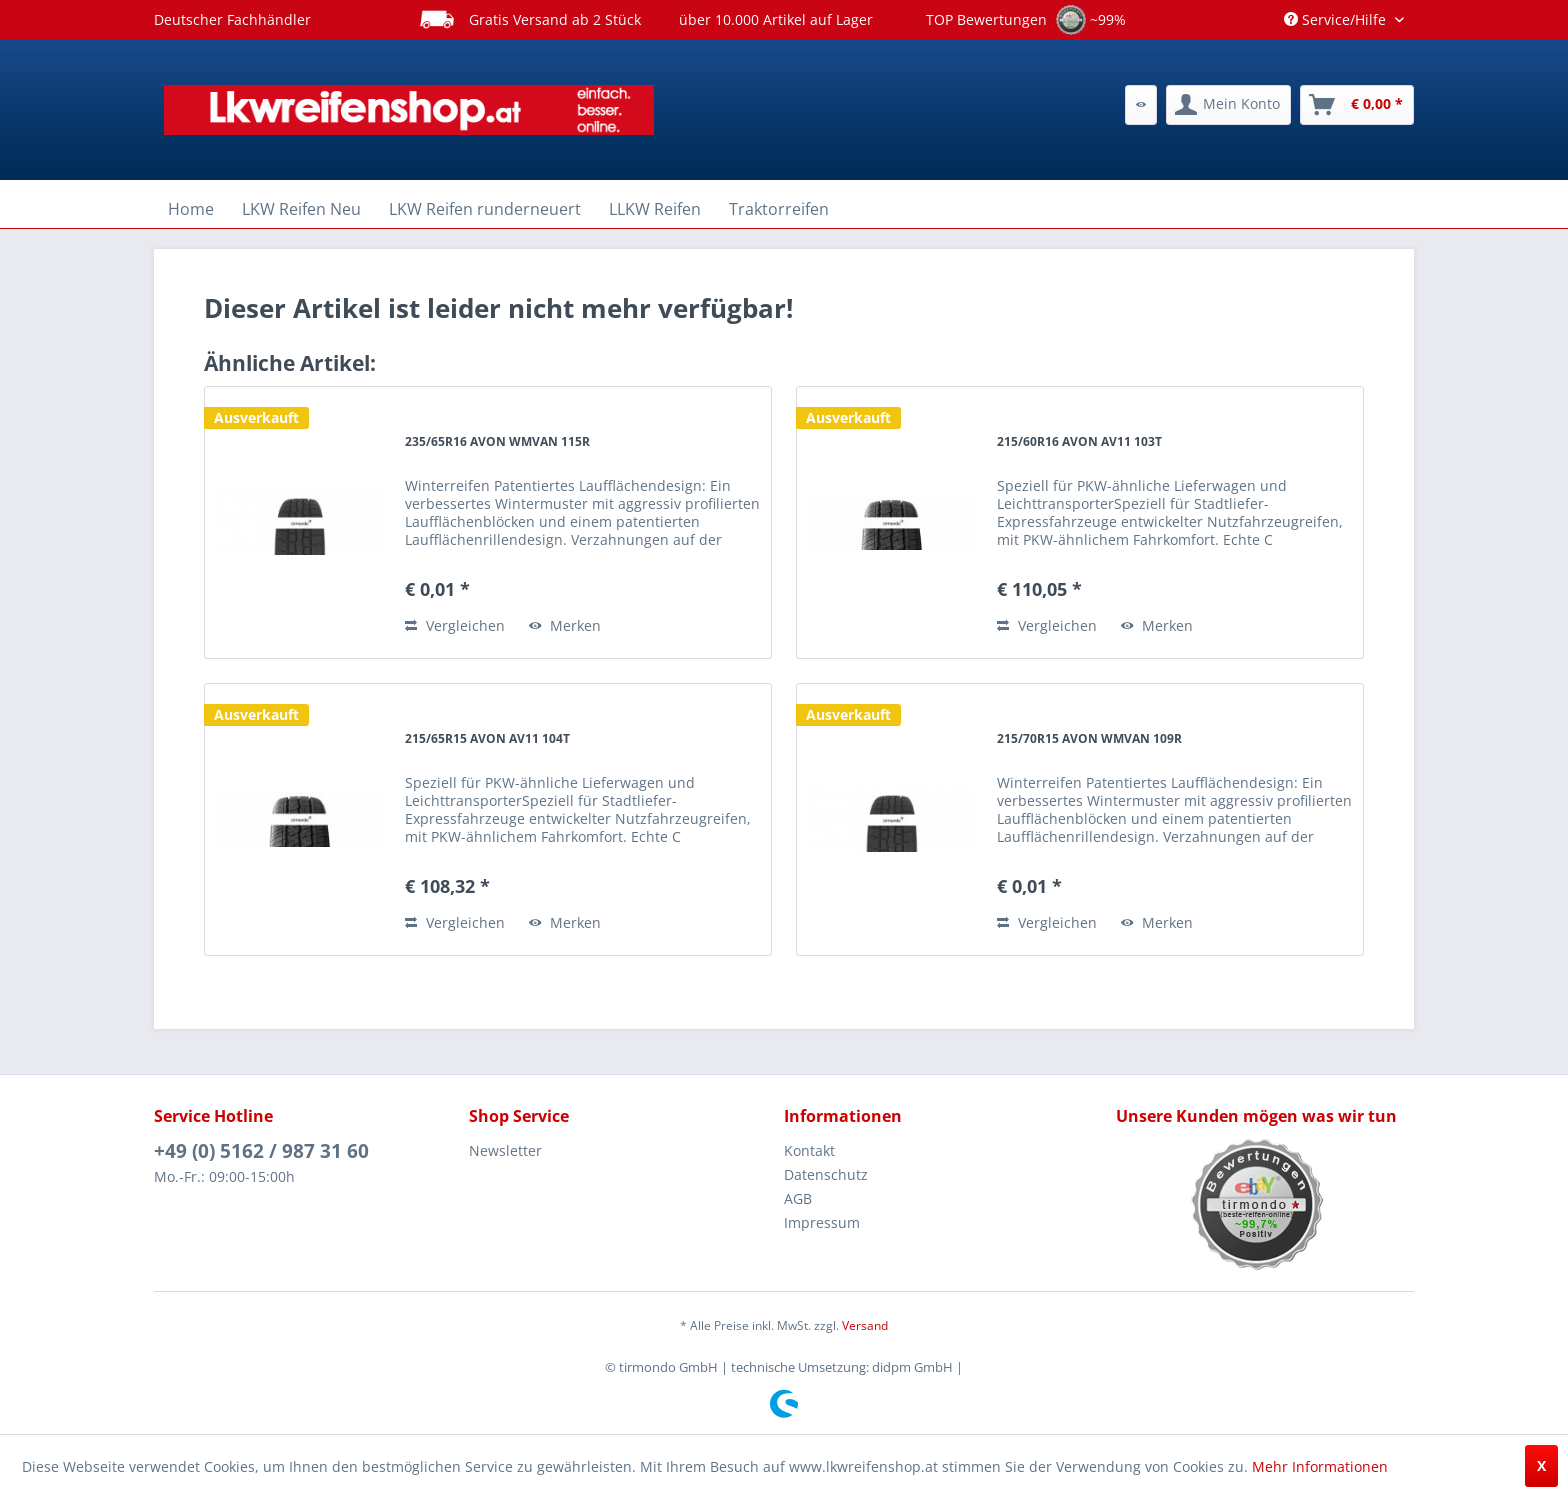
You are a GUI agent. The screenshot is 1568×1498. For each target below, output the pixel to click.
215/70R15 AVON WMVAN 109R (1089, 738)
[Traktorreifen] (779, 209)
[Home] (191, 209)
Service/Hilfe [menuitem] (1337, 19)
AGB (798, 1198)
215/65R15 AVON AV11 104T (487, 738)
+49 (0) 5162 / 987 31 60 (261, 1151)
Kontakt (809, 1150)
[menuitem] (1141, 105)
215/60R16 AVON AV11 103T (1079, 441)
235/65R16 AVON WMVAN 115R (497, 441)
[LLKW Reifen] (655, 209)
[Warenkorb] (1357, 105)
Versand (865, 1325)
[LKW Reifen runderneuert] (485, 209)
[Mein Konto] (1228, 105)
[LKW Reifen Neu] (301, 209)
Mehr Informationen (1320, 1466)
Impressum (822, 1222)
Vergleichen (455, 625)
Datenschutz (826, 1174)
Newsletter (505, 1150)
